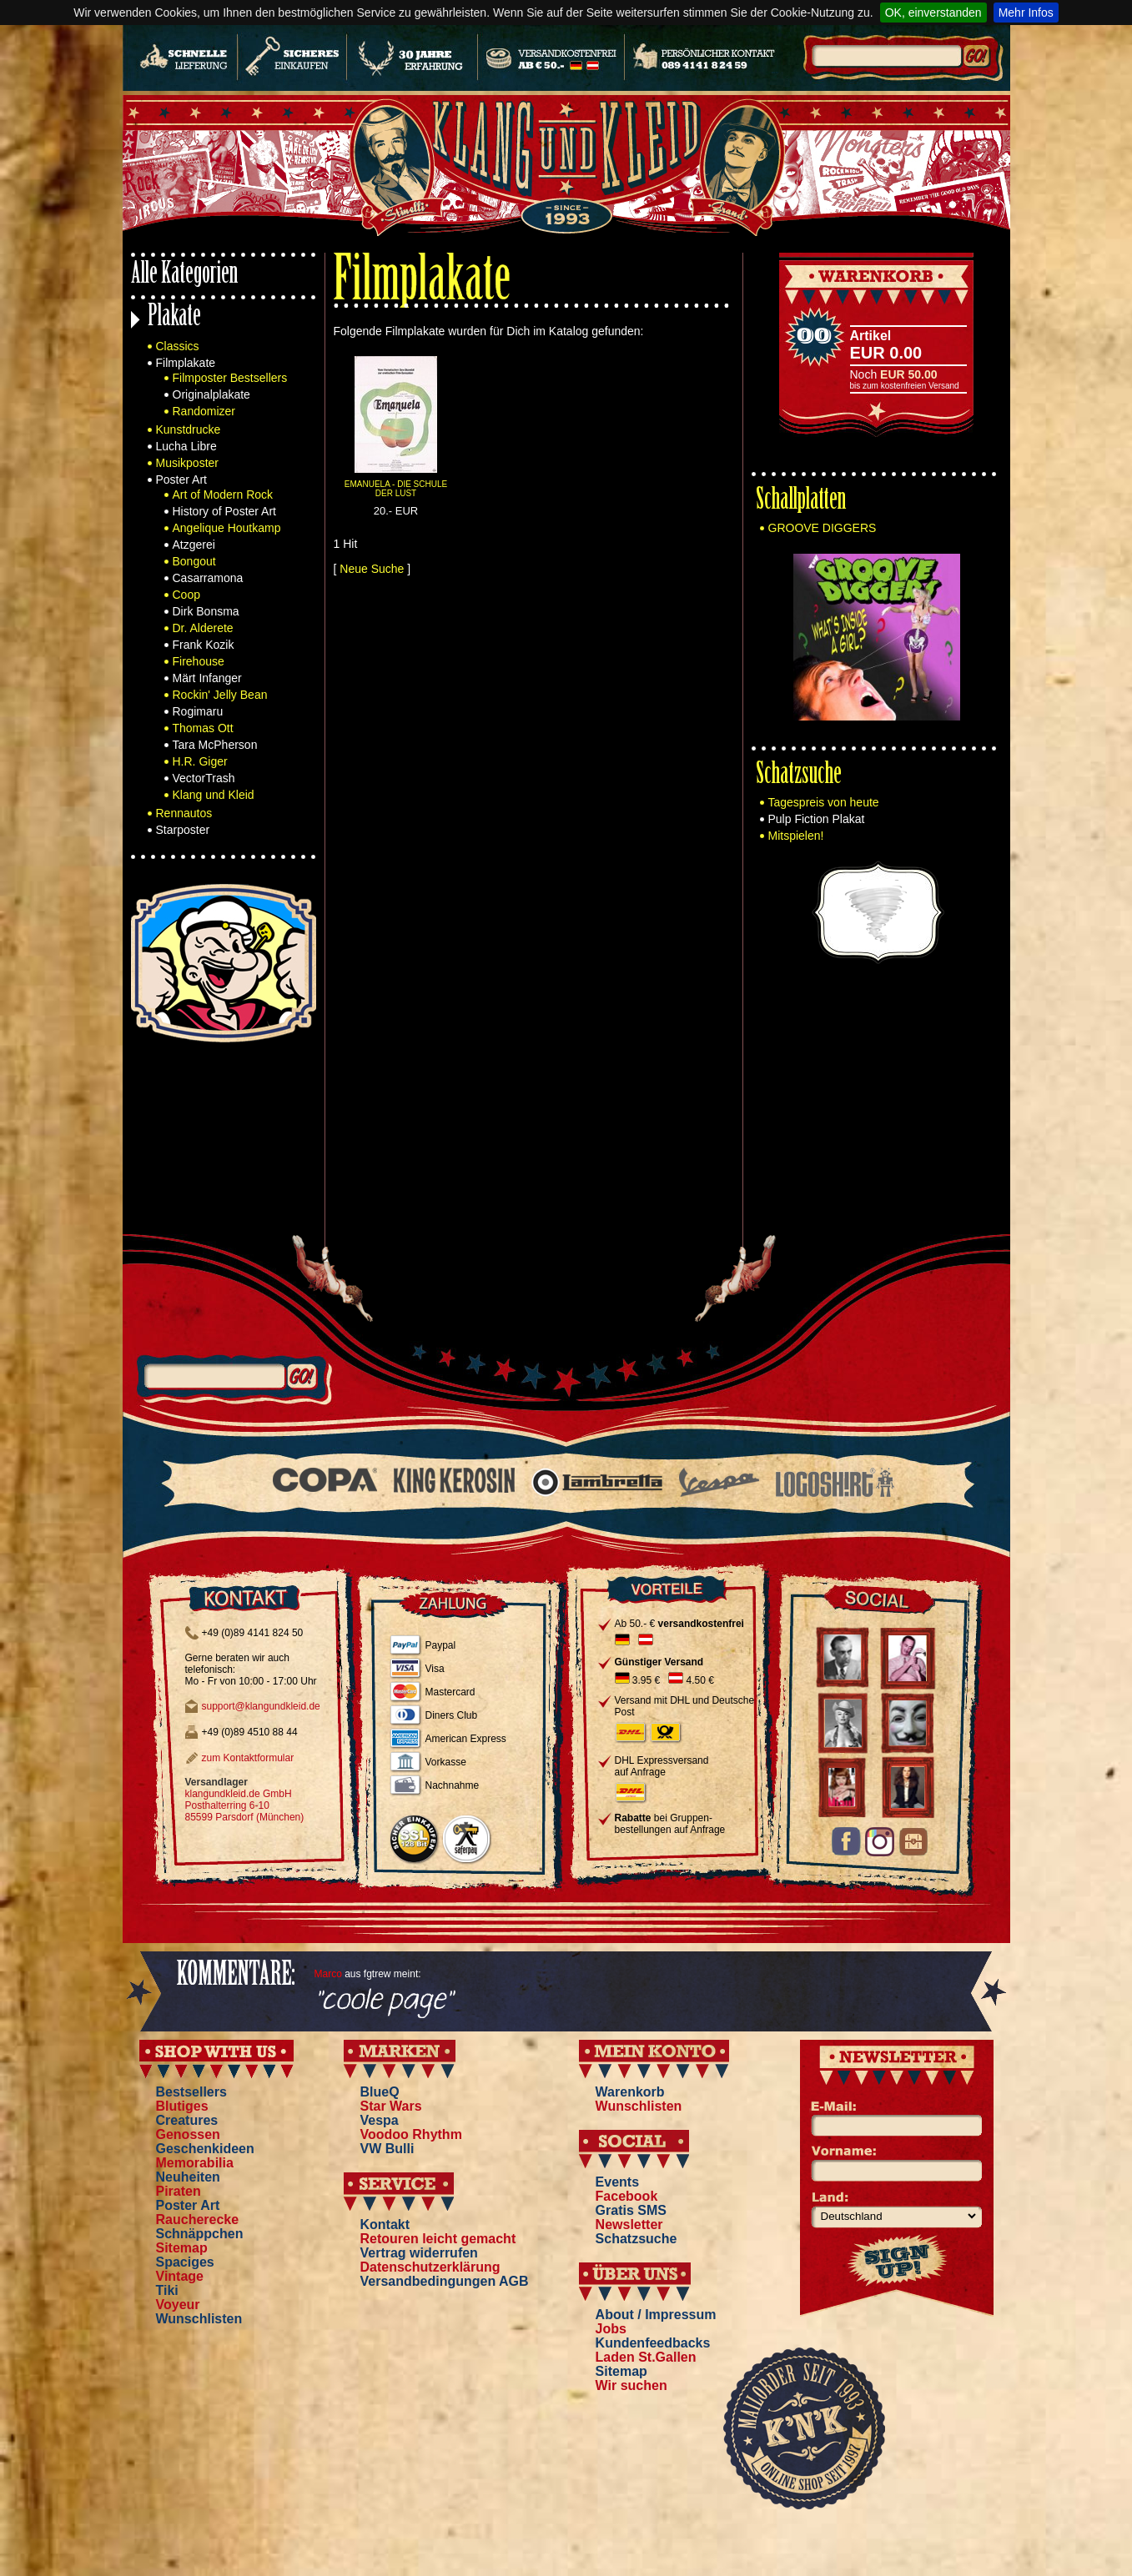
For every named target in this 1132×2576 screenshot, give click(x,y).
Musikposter (187, 463)
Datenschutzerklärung (430, 2267)
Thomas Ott (203, 728)
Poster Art (181, 479)
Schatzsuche (799, 776)
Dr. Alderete (203, 628)
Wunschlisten (199, 2319)
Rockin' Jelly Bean (220, 694)
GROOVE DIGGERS (822, 528)
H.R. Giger (200, 761)
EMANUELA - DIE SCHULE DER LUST (396, 489)
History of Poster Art (224, 511)
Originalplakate (211, 394)
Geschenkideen (205, 2149)
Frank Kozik (203, 644)
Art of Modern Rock (223, 494)
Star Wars (391, 2106)
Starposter (183, 829)
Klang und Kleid (213, 794)
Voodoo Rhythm (411, 2134)
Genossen (188, 2134)
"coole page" (383, 2001)
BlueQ (380, 2092)
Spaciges (185, 2262)
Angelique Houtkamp (227, 528)
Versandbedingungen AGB (444, 2281)
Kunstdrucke (188, 429)
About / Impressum (656, 2314)
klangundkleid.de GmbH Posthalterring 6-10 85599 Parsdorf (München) (244, 1805)
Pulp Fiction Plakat (816, 819)
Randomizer (204, 411)
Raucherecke (197, 2219)
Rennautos (184, 813)
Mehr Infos (1026, 12)
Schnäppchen (200, 2234)
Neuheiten (188, 2177)
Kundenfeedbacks (653, 2343)
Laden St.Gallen (646, 2357)
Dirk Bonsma (206, 611)
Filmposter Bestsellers (230, 377)
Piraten (178, 2191)
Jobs (611, 2329)
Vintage (180, 2276)
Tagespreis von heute (823, 802)
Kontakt (385, 2224)
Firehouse (198, 661)
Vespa (379, 2120)
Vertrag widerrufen (419, 2253)
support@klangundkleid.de (261, 1706)
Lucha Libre (186, 446)
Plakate (174, 318)
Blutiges (182, 2106)
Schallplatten (801, 501)
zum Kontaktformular (248, 1758)
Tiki (167, 2290)
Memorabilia (195, 2163)
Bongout (194, 561)
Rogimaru (198, 711)
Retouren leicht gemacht (438, 2239)
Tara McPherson (215, 744)
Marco (328, 1974)
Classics (177, 346)
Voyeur (178, 2304)
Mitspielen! (796, 835)
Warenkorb (630, 2092)
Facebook (627, 2196)
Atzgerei (194, 544)
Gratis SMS (631, 2210)
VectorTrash (204, 778)
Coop (186, 594)
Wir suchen (631, 2385)
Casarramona (208, 578)
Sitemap (182, 2248)
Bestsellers (191, 2092)
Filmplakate (186, 362)
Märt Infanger (207, 678)
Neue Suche (372, 568)
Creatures (187, 2120)
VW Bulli (387, 2149)
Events (617, 2182)
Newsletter (629, 2224)
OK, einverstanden (933, 12)
